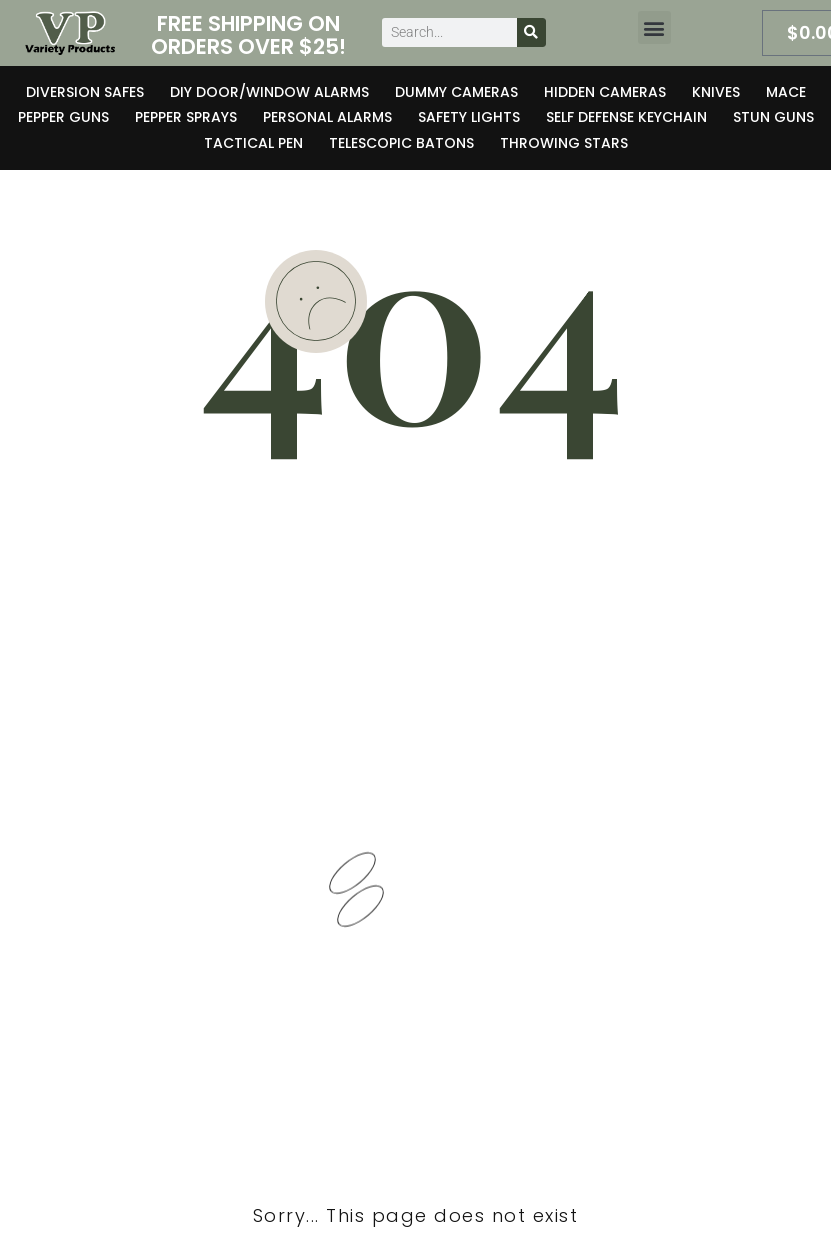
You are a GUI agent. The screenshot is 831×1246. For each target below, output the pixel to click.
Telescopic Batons (401, 143)
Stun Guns (773, 117)
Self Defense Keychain (626, 117)
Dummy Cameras (456, 92)
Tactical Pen (253, 143)
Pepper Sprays (186, 117)
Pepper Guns (63, 117)
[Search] (531, 32)
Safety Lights (469, 117)
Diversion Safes (85, 92)
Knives (716, 92)
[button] (654, 27)
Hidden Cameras (605, 92)
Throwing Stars (564, 143)
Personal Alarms (327, 117)
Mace (786, 92)
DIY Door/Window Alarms (269, 92)
